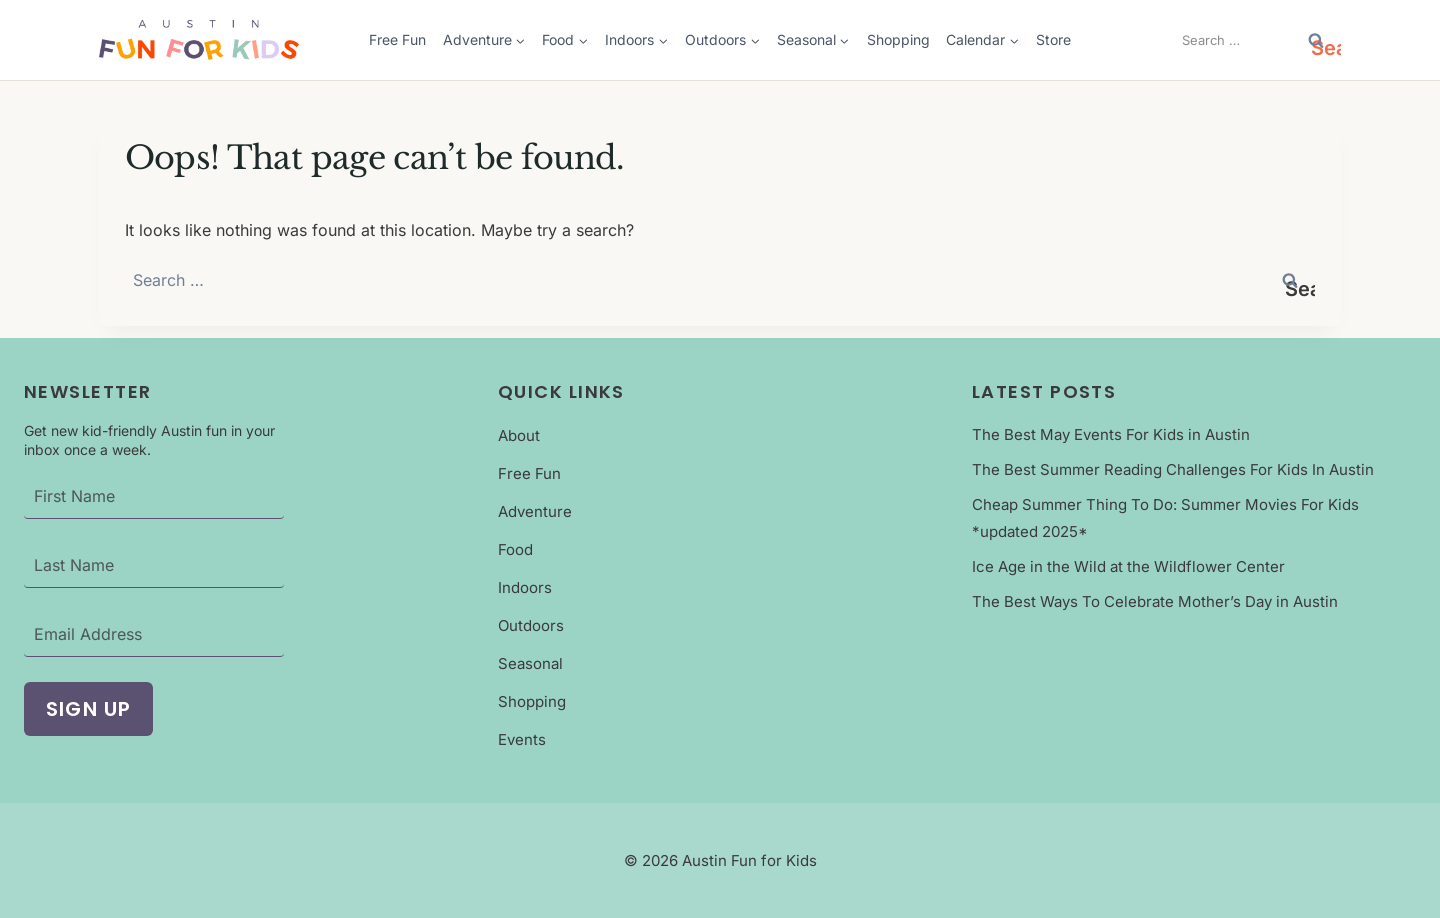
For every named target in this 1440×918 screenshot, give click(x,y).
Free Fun (397, 39)
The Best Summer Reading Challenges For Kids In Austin (1173, 469)
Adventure (535, 511)
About (519, 435)
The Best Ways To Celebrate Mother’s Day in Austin (1155, 601)
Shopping (898, 39)
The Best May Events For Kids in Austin (1111, 434)
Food (515, 549)
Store (1053, 39)
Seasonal (530, 663)
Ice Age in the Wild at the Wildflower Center (1128, 566)
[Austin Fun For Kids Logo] (199, 40)
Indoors (525, 587)
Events (522, 739)
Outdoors (531, 625)
